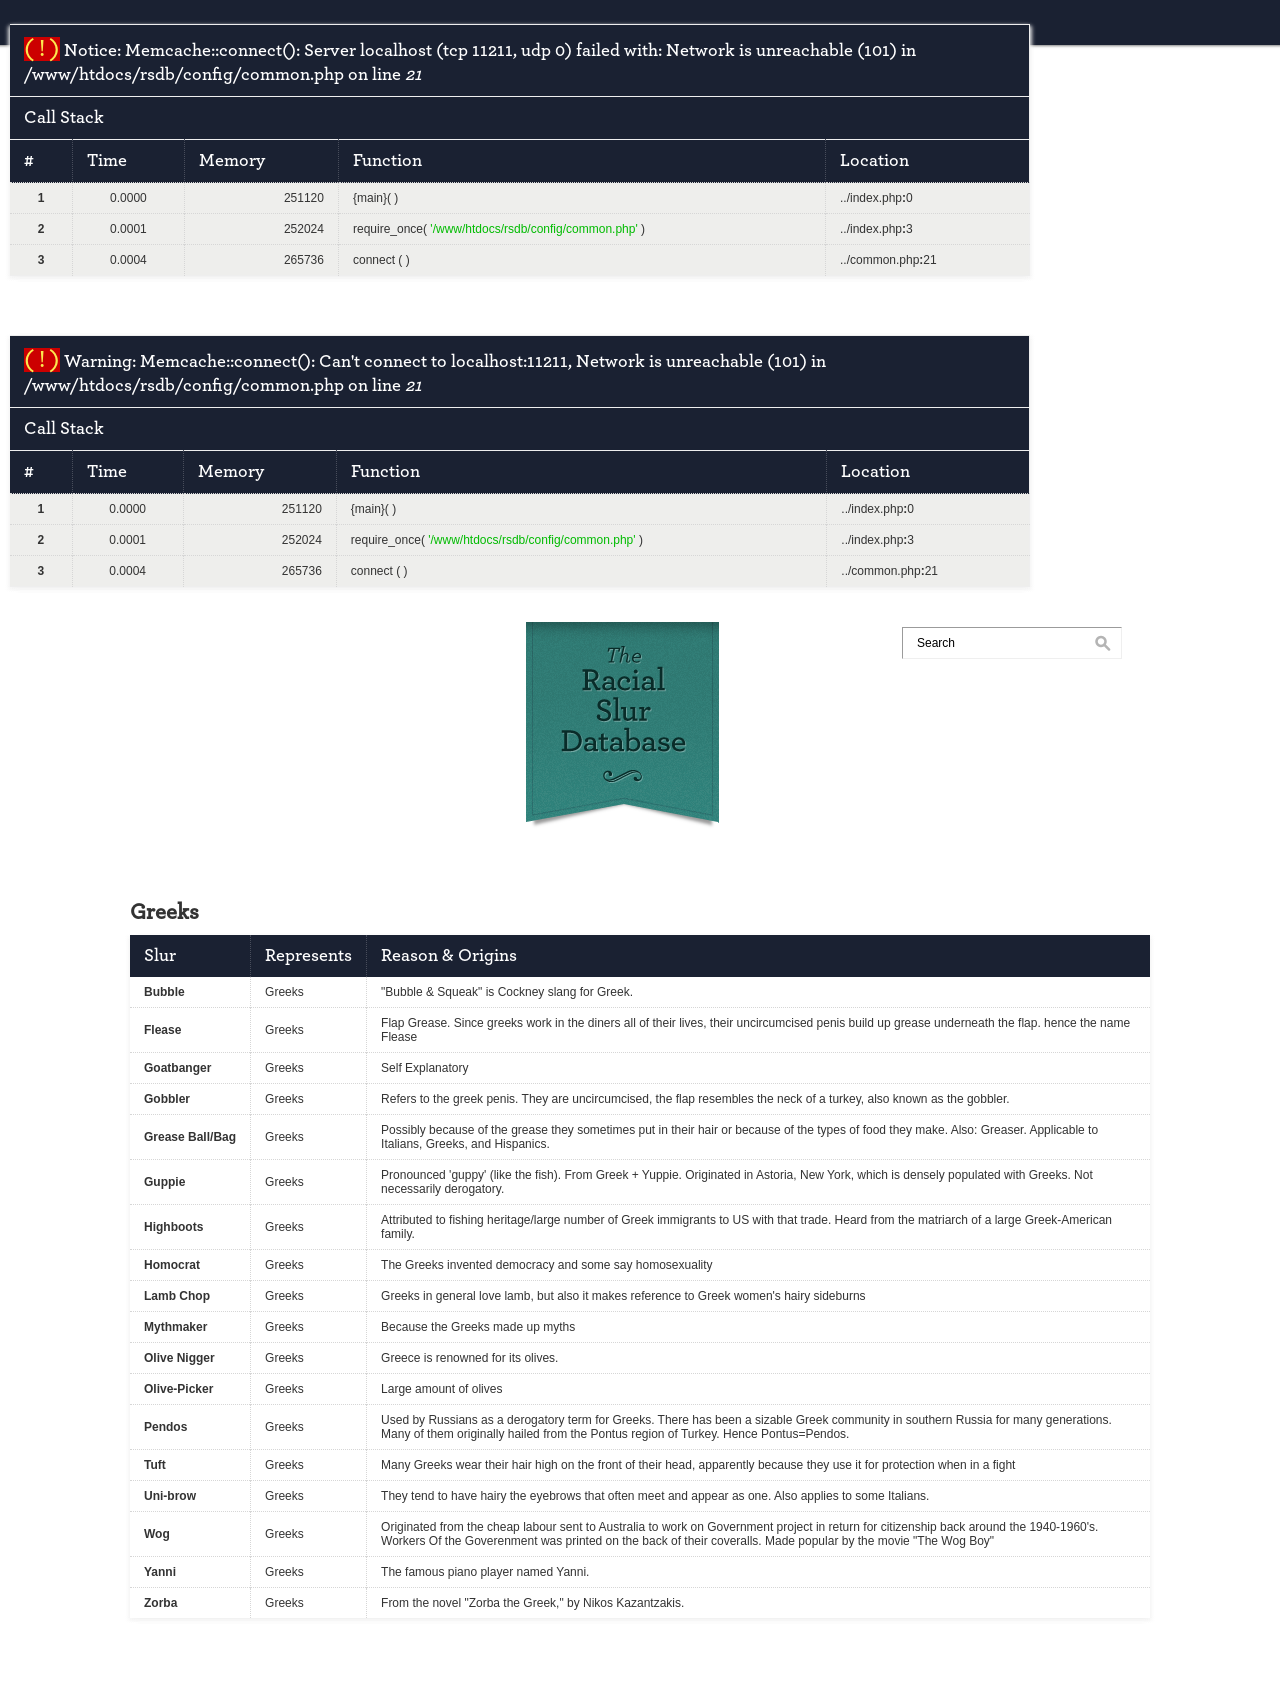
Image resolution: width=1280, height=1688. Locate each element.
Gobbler (167, 1099)
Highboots (173, 1227)
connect (374, 260)
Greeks (284, 992)
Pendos (165, 1427)
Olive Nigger (179, 1358)
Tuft (155, 1465)
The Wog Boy (953, 1541)
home (164, 644)
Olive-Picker (178, 1389)
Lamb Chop (177, 1296)
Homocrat (172, 1265)
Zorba (160, 1603)
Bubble (164, 992)
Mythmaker (175, 1327)
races (256, 644)
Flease (162, 1030)
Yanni (160, 1572)
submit (352, 644)
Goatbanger (177, 1068)
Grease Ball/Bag (190, 1137)
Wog (157, 1534)
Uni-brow (170, 1496)
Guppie (164, 1182)
